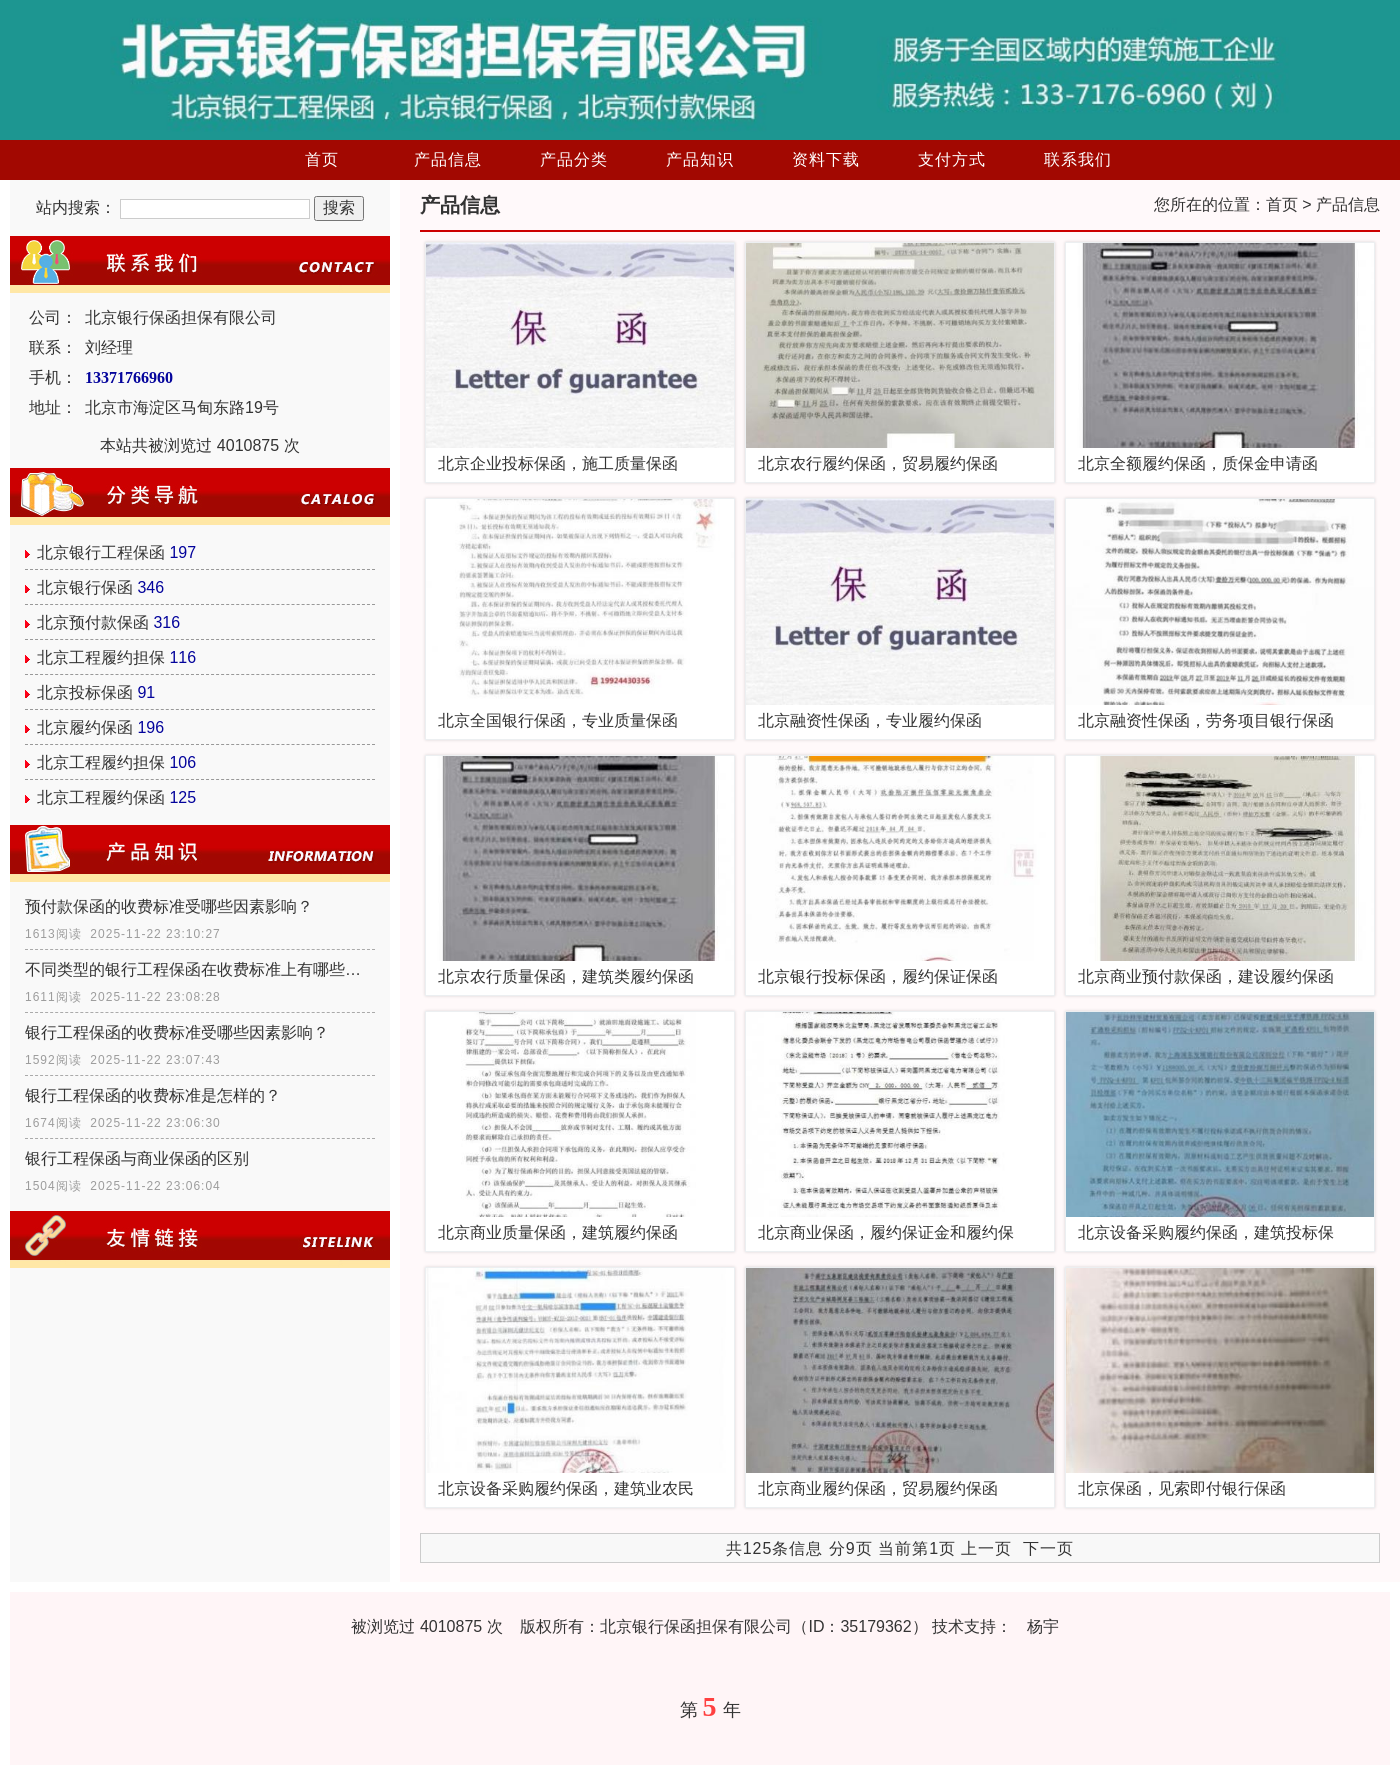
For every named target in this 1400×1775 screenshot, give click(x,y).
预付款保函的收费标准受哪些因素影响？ (169, 906)
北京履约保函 (85, 727)
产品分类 (574, 159)
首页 (322, 159)
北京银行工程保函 (101, 552)
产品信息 (448, 159)
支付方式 (952, 159)
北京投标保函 (85, 692)
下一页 (1048, 1548)
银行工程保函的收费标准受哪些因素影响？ (177, 1032)
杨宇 (1043, 1626)
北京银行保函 (85, 587)
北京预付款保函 (93, 622)
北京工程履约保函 (101, 797)
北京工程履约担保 (101, 657)
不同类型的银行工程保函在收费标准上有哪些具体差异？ (200, 969)
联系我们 (1078, 159)
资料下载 (826, 159)
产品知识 (700, 159)
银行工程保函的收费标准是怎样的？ (153, 1095)
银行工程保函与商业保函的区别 (137, 1158)
